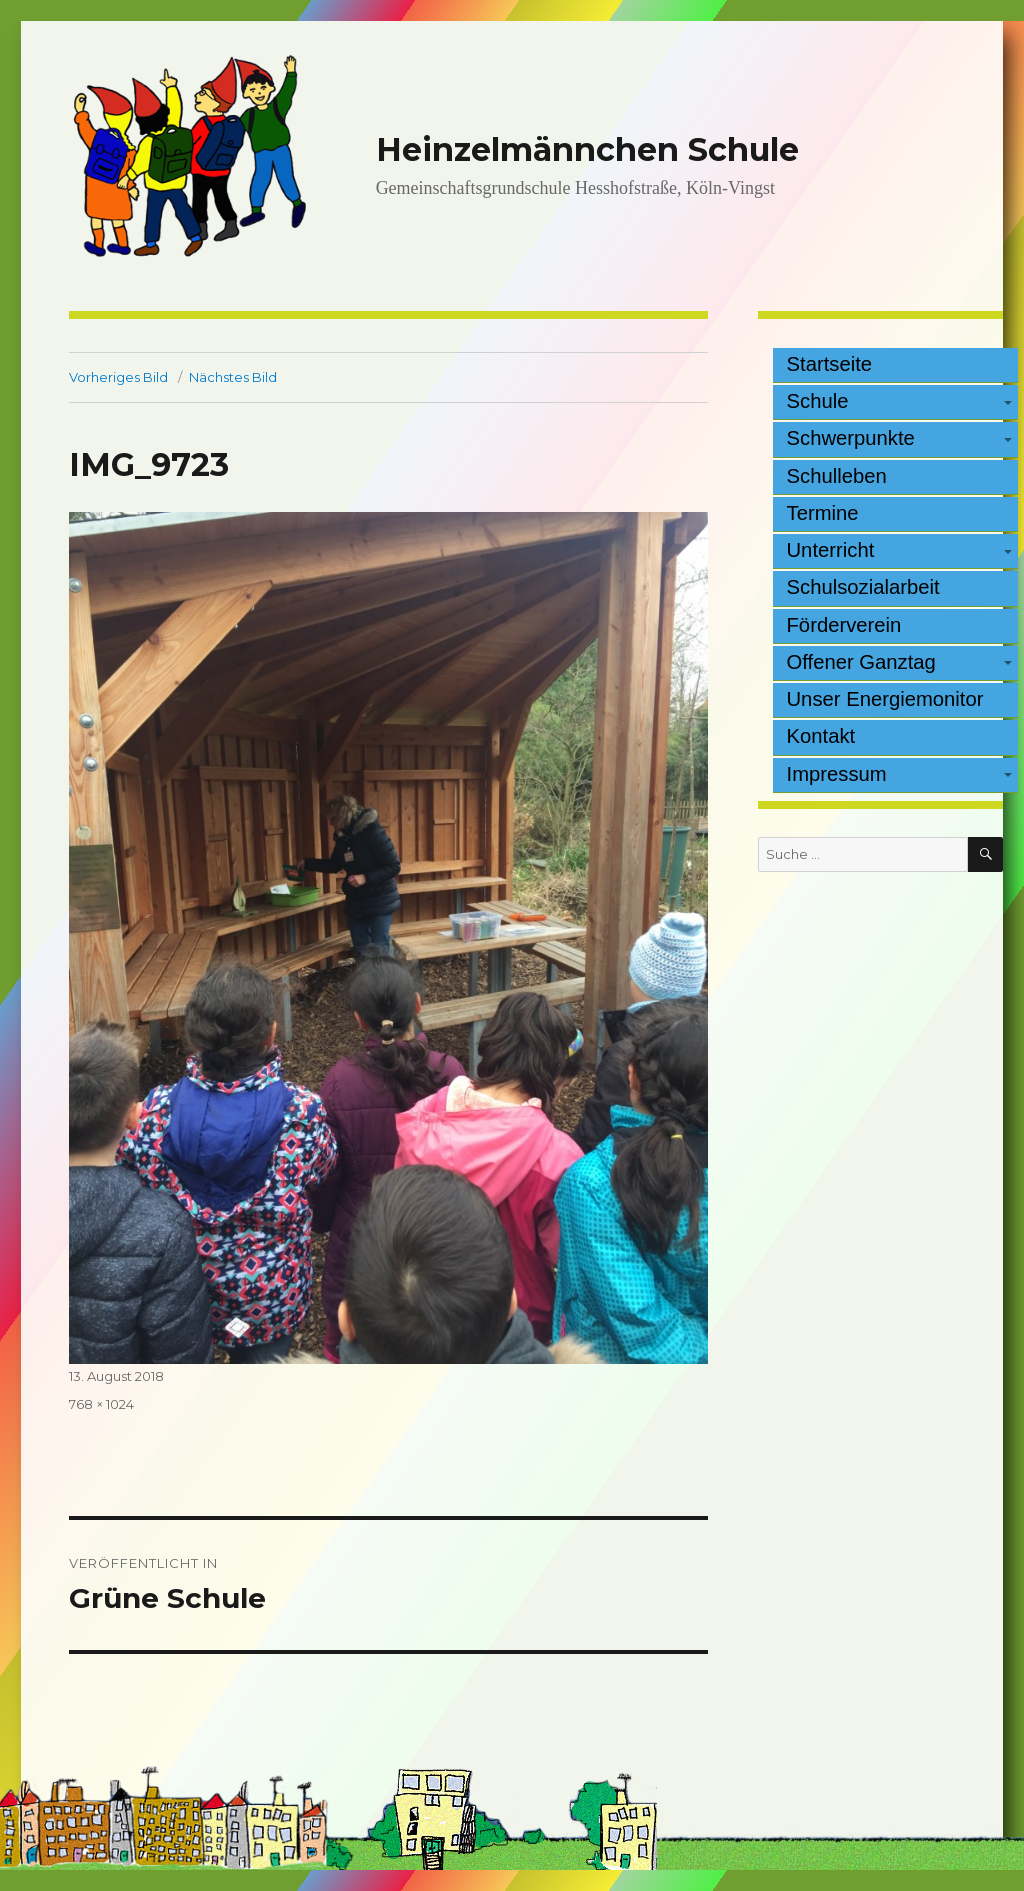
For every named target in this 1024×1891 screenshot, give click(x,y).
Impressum (837, 774)
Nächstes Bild (233, 377)
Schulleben (837, 476)
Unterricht (831, 550)
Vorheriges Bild (118, 377)
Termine (823, 513)
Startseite (830, 364)
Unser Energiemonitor (885, 699)
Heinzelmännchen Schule (587, 149)
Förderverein (844, 625)
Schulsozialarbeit (863, 587)
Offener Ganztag (861, 662)
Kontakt (821, 736)
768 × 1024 (101, 1404)
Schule (818, 401)
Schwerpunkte (851, 438)
